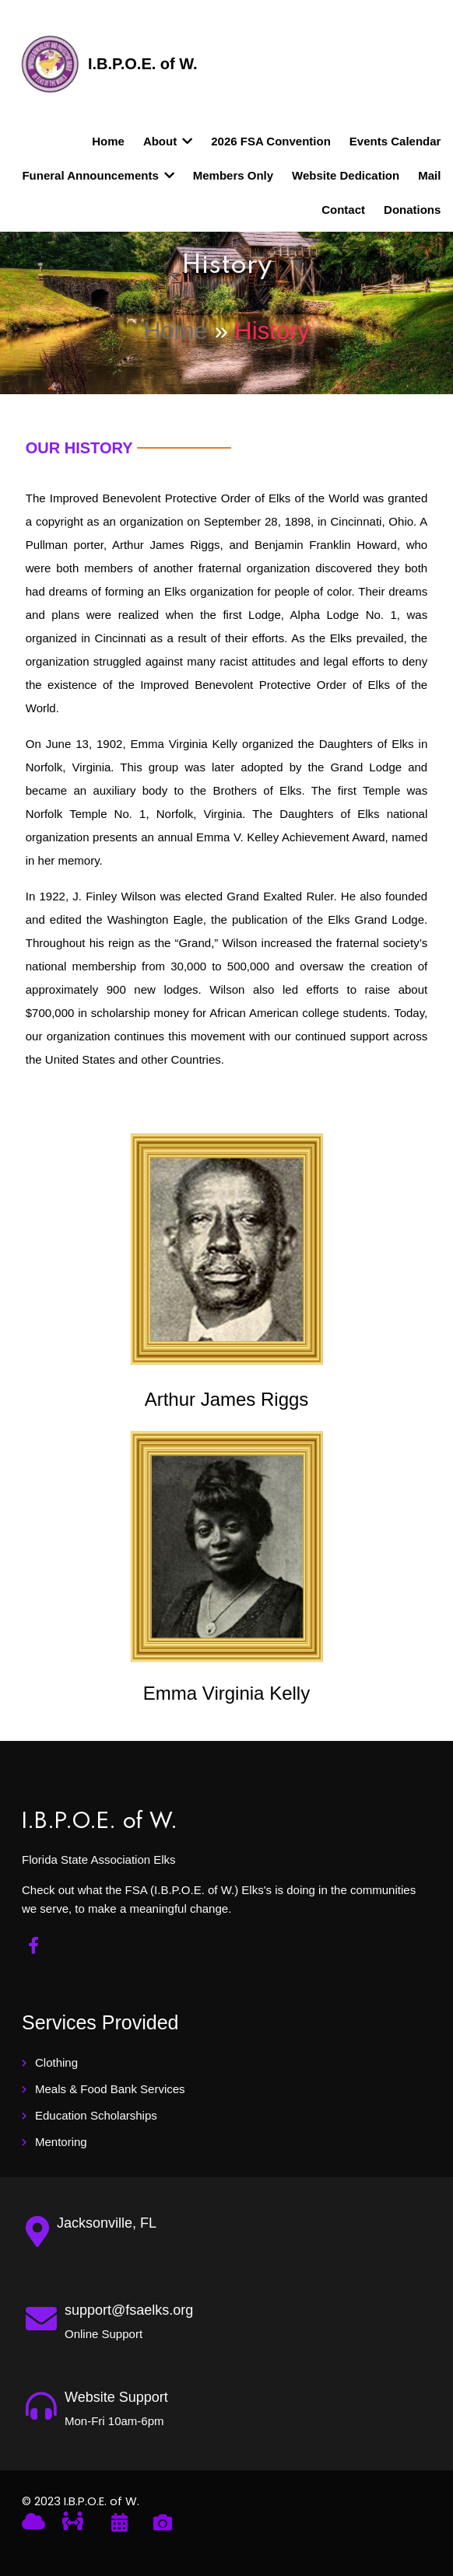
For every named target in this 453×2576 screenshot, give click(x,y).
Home (175, 330)
